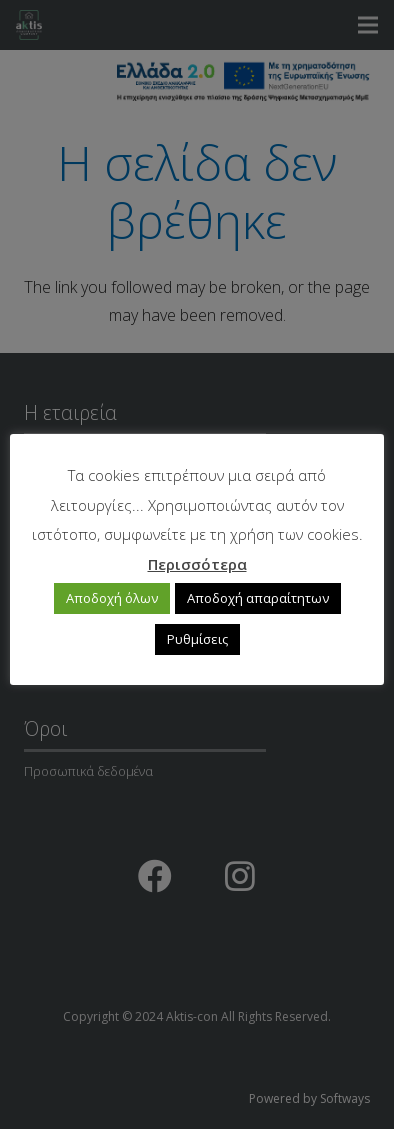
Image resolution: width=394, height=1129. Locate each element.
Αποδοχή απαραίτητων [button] (258, 598)
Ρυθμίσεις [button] (197, 639)
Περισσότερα (197, 564)
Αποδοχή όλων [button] (112, 598)
